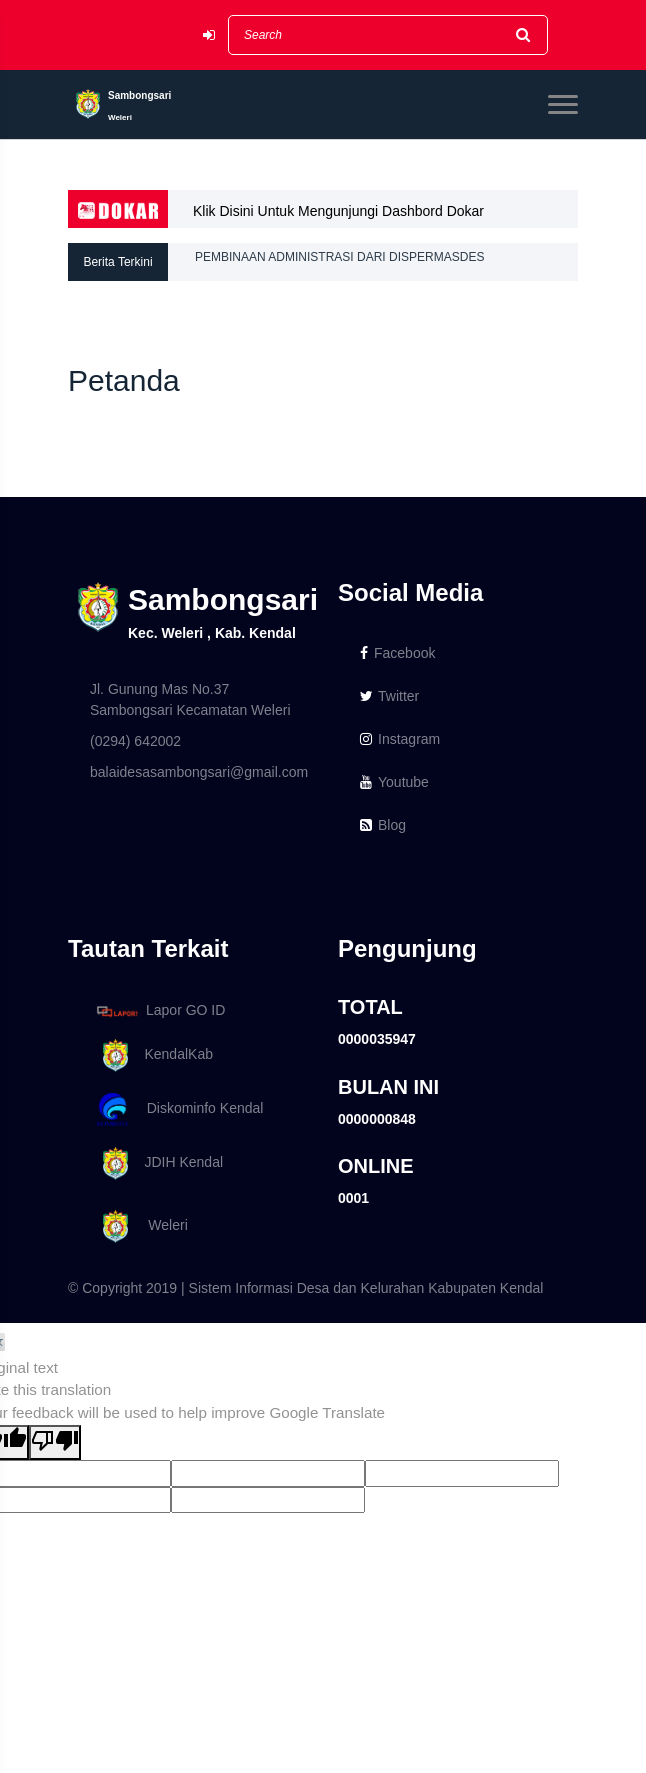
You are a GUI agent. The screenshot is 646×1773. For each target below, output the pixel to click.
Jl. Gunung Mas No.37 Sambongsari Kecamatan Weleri (190, 699)
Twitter (389, 696)
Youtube (394, 782)
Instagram (400, 739)
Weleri (139, 1226)
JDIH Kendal (156, 1163)
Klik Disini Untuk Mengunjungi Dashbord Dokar (338, 211)
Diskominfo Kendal (179, 1109)
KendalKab (151, 1055)
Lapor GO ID (160, 1010)
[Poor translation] (55, 1442)
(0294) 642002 (135, 741)
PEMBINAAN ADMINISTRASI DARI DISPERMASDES (339, 262)
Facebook (397, 653)
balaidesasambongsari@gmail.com (199, 772)
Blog (383, 825)
